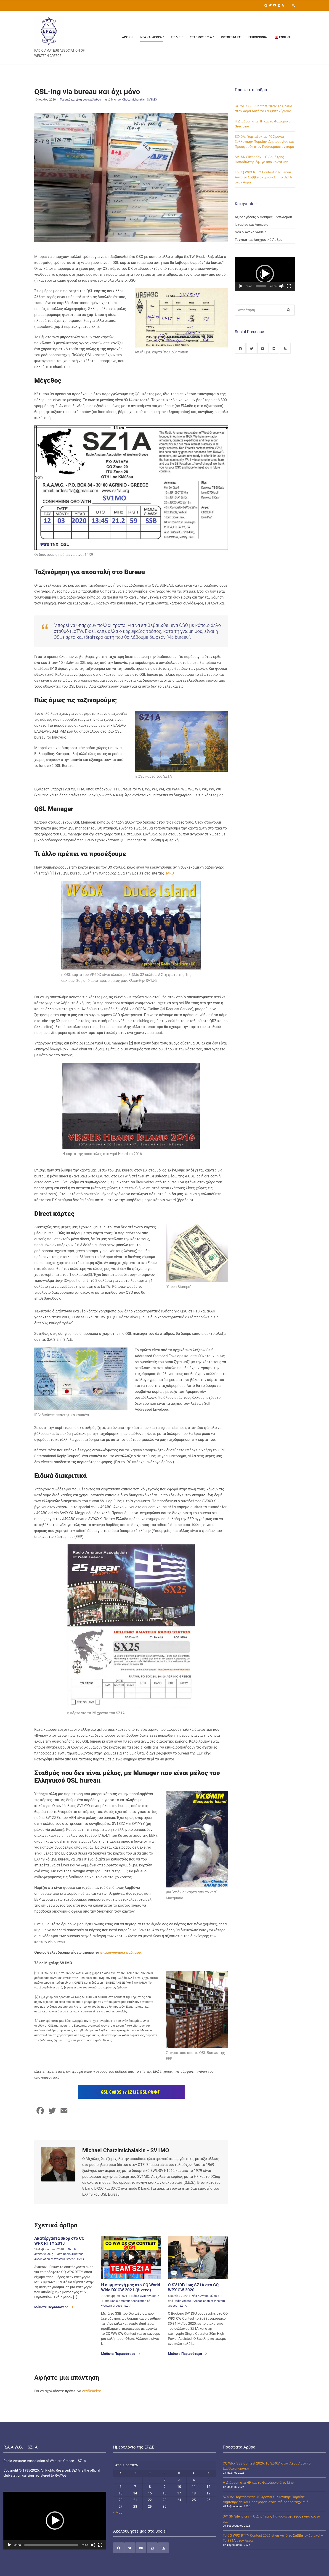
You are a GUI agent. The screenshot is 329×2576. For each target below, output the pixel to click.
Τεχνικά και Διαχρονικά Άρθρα (80, 99)
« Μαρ (117, 2512)
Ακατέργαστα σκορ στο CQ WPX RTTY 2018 (59, 2241)
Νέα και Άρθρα (151, 37)
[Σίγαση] (281, 286)
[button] (265, 274)
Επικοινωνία (257, 37)
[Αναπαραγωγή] (241, 286)
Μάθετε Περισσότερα (53, 2307)
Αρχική (127, 37)
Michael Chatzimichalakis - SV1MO (134, 99)
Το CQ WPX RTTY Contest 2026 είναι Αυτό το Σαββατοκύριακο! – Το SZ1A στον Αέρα (263, 177)
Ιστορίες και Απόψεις (251, 225)
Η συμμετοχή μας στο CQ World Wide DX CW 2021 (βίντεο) (130, 2287)
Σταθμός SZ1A (201, 37)
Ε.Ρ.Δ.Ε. (176, 37)
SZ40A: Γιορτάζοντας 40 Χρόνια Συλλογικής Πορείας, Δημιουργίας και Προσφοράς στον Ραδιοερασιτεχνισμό (264, 142)
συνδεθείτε (91, 2391)
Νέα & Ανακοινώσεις (145, 2296)
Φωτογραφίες (231, 37)
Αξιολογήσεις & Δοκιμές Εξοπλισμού (263, 217)
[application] (265, 274)
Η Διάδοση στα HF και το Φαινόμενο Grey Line (258, 2483)
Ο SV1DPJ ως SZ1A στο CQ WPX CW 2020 (193, 2287)
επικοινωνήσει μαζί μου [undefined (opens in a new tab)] (120, 1952)
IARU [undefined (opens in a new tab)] (170, 873)
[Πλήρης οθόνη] (289, 286)
